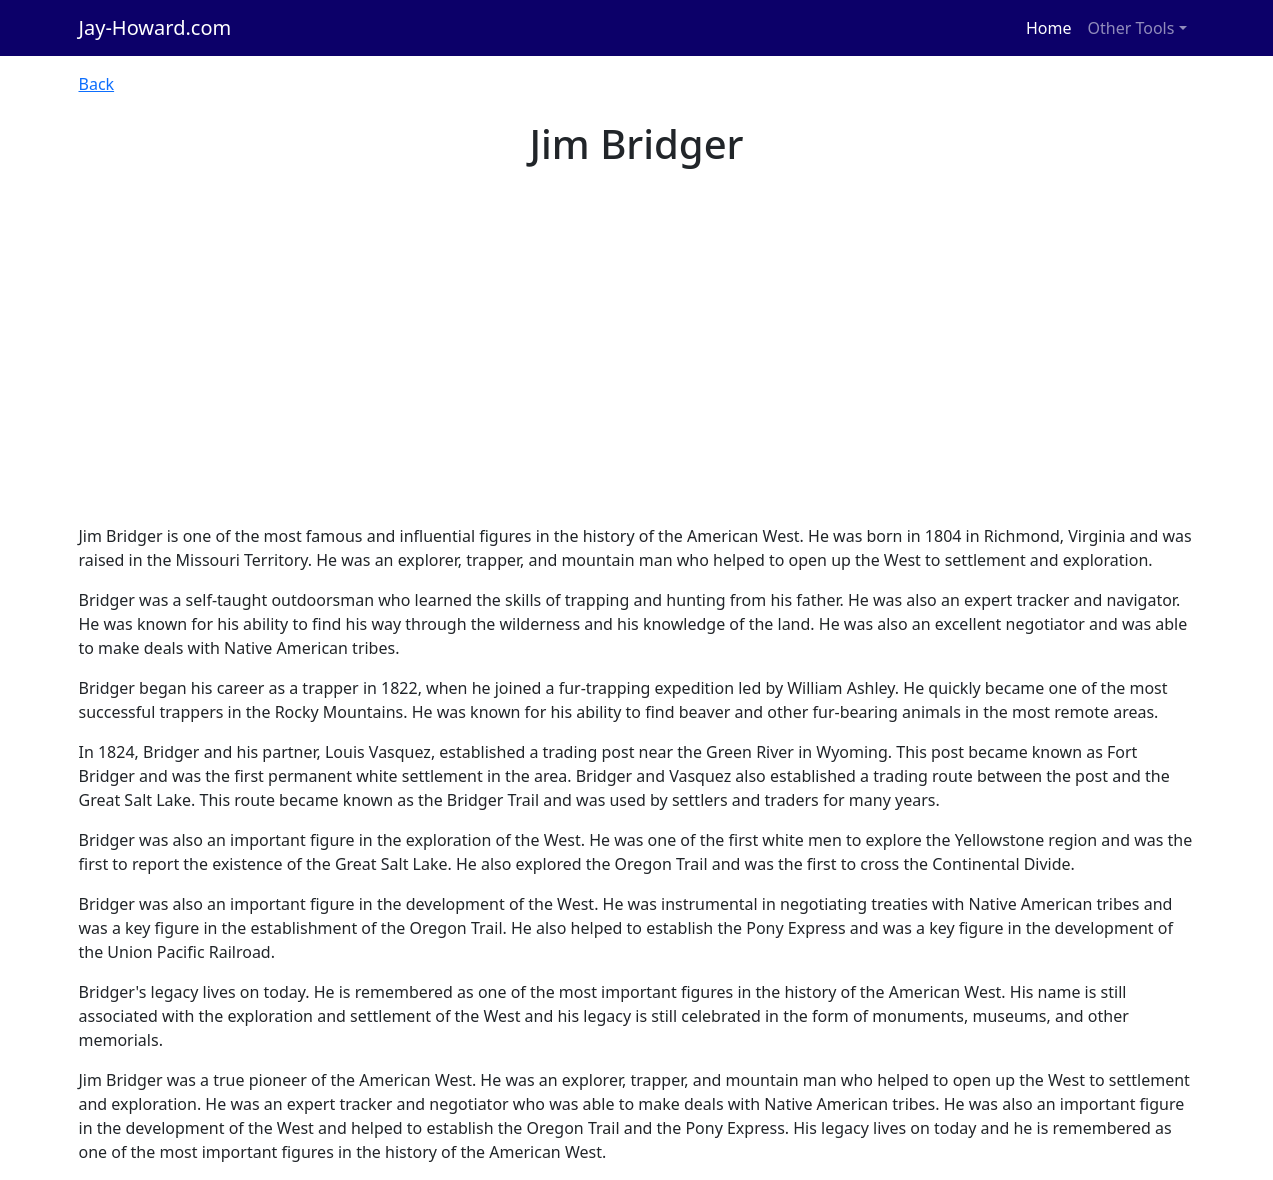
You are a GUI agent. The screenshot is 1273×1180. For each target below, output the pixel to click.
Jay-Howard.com (155, 27)
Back (97, 84)
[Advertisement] (637, 374)
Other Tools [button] (1131, 28)
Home (1049, 28)
